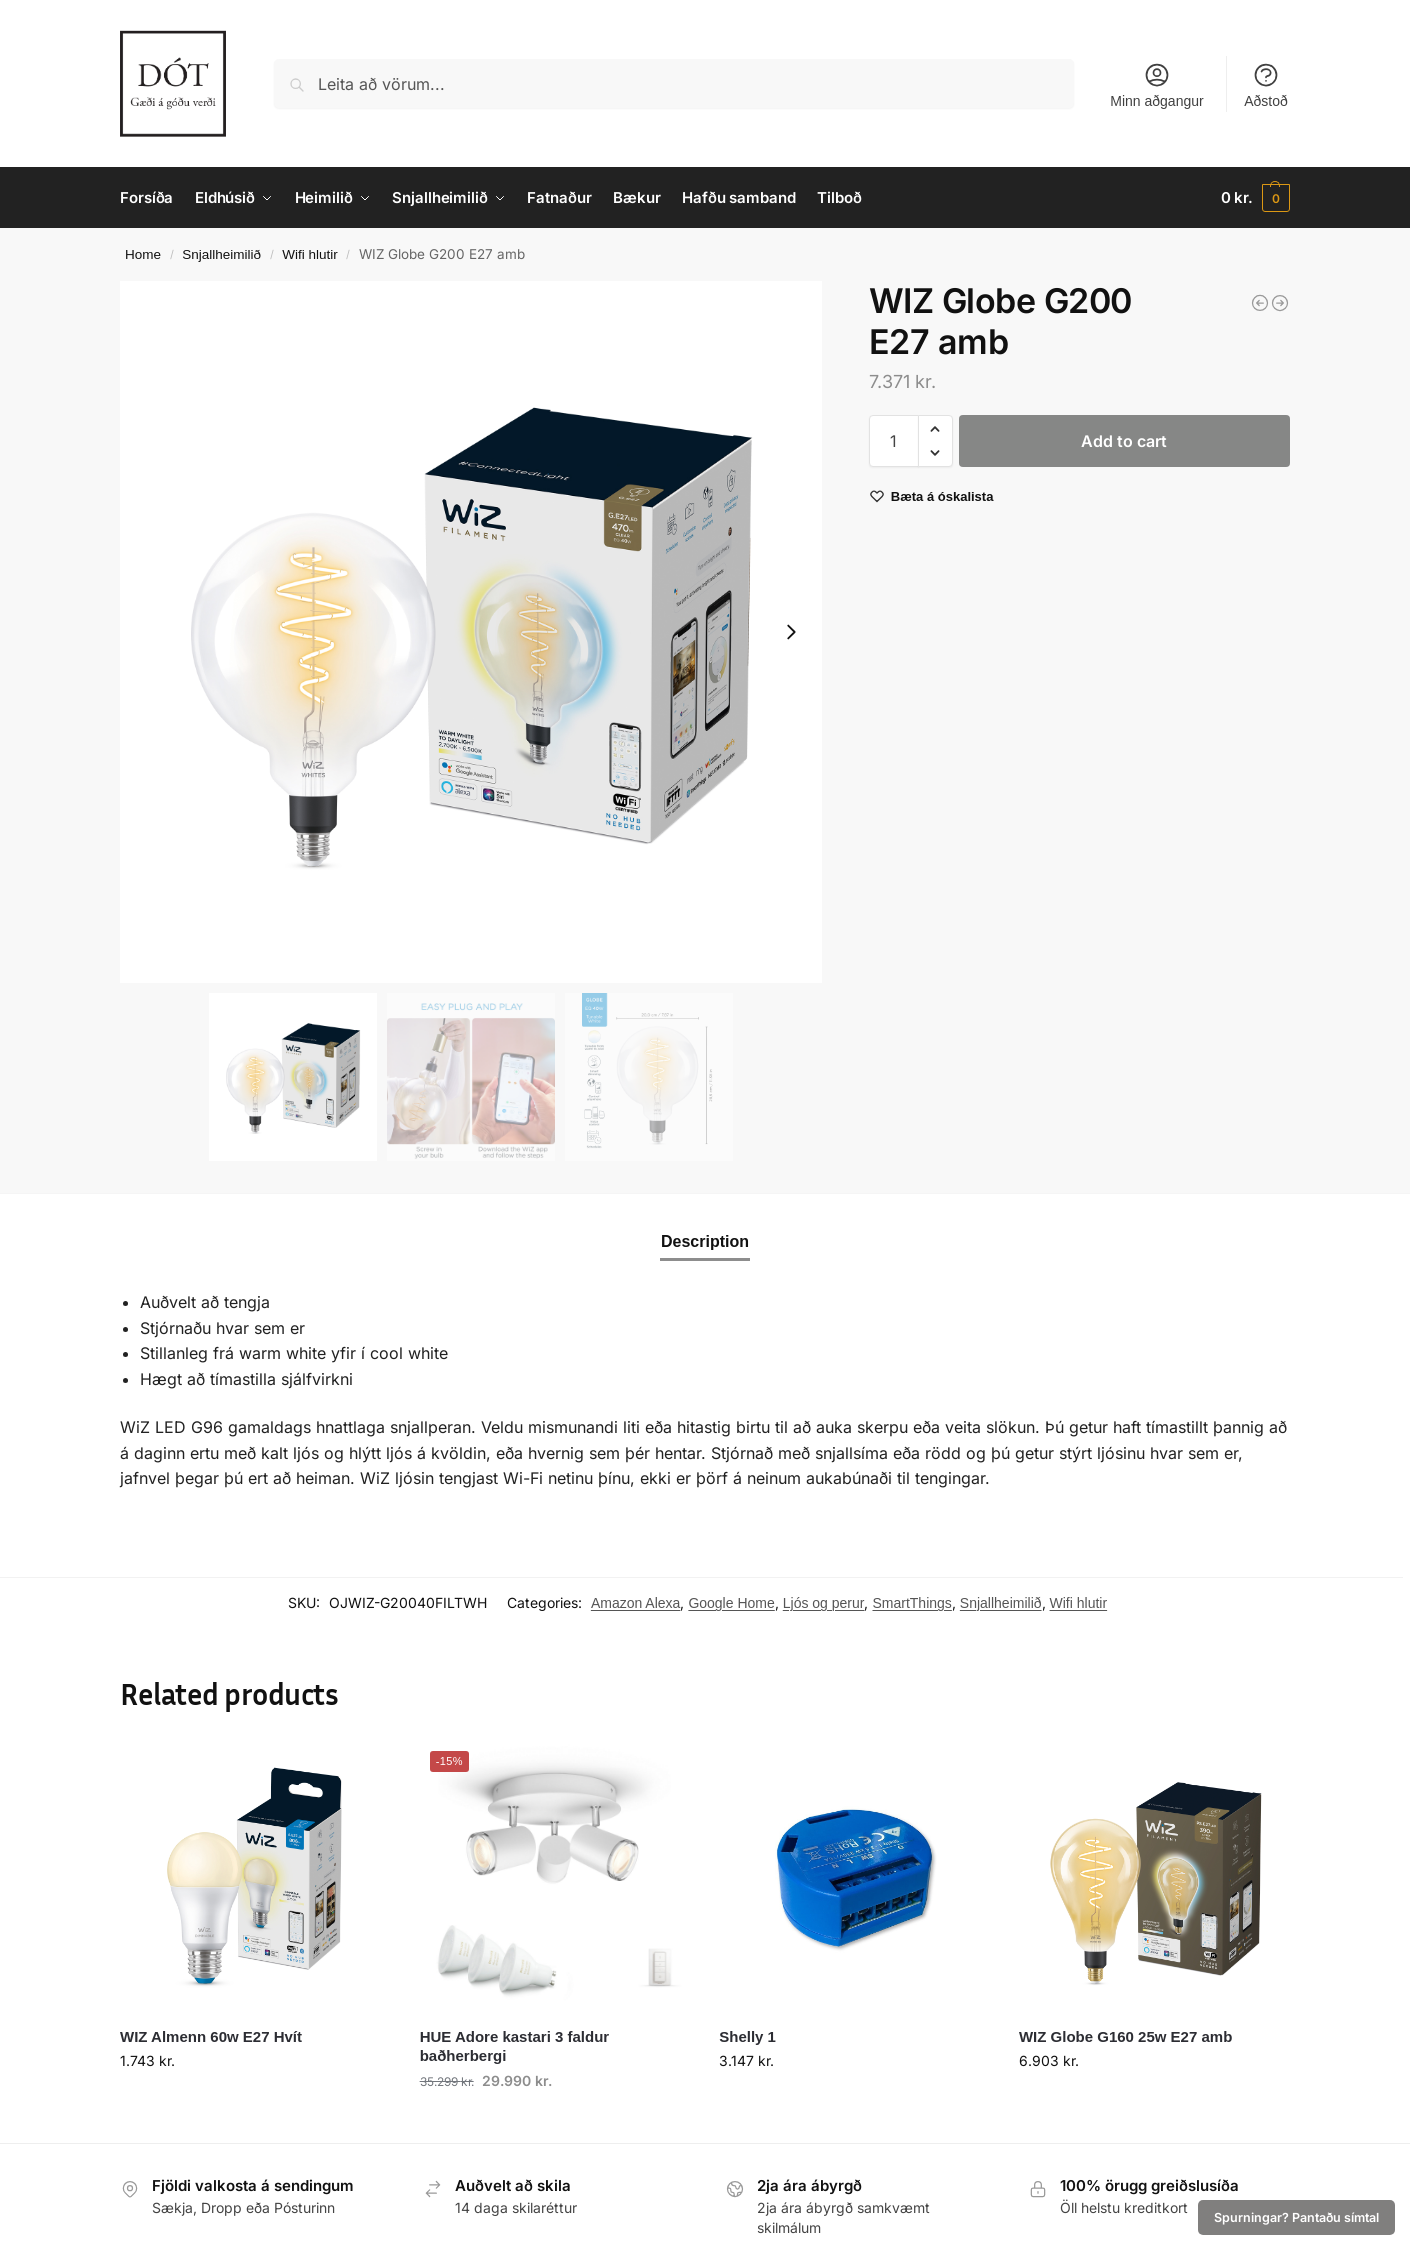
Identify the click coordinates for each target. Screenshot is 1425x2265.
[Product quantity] (894, 441)
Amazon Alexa (636, 1603)
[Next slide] (791, 632)
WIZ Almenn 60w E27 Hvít (211, 2036)
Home (143, 254)
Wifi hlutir (310, 254)
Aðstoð (1266, 85)
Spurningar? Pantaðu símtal (1296, 2217)
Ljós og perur (824, 1603)
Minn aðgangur (1156, 85)
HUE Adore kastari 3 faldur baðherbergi (515, 2046)
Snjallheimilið (221, 254)
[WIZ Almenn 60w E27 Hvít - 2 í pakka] (1260, 303)
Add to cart (1124, 441)
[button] (1255, 198)
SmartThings (911, 1603)
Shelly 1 (747, 2036)
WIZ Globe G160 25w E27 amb (1125, 2036)
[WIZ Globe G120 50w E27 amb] (1280, 303)
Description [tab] (705, 1241)
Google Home (731, 1603)
